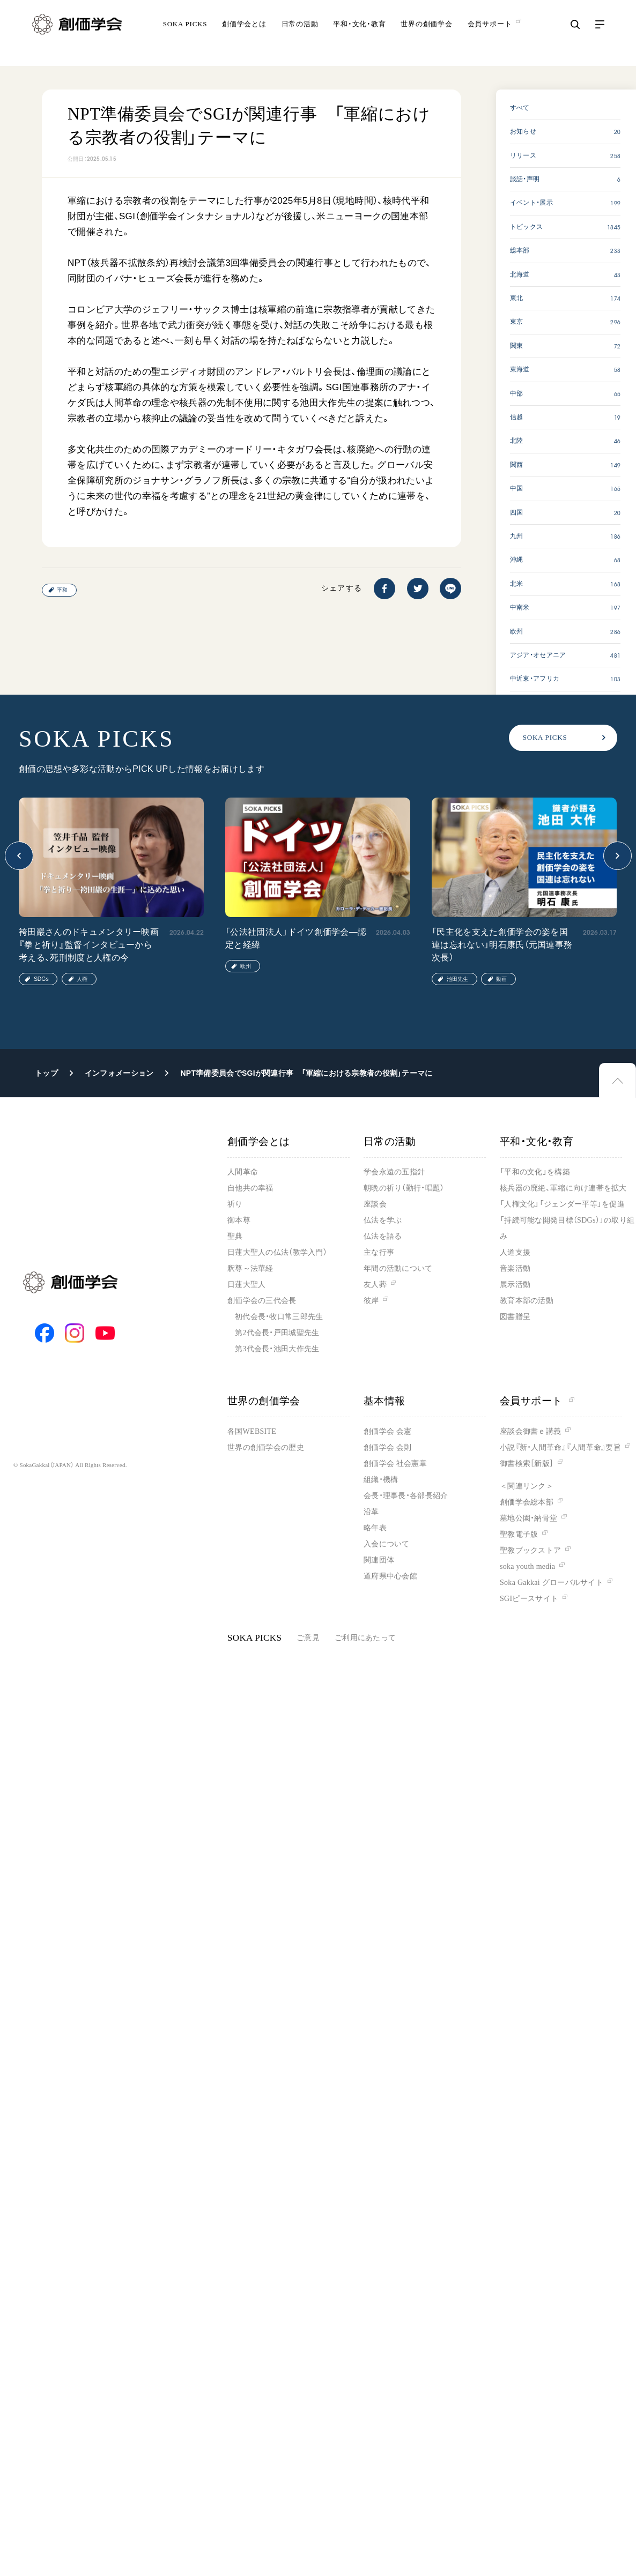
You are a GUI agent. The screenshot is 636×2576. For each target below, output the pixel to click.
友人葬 (375, 1284)
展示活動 (515, 1284)
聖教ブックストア (530, 1550)
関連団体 (379, 1560)
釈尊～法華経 (250, 1268)
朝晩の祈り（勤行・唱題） (404, 1188)
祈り (235, 1204)
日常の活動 (300, 35)
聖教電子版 (519, 1534)
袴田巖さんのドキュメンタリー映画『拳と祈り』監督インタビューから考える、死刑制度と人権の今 (89, 944)
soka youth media (527, 1566)
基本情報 (384, 1400)
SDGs (41, 979)
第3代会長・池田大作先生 (277, 1349)
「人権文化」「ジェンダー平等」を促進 (562, 1204)
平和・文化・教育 (359, 35)
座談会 (375, 1204)
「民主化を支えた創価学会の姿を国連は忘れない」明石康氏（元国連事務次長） (502, 944)
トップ (46, 1073)
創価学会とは (244, 35)
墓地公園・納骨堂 (528, 1518)
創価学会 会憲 (387, 1431)
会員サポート (537, 1400)
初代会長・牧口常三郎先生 (279, 1317)
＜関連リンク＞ (526, 1486)
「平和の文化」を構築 (535, 1172)
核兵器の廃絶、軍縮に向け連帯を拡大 (563, 1188)
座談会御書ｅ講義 (530, 1431)
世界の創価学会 (426, 35)
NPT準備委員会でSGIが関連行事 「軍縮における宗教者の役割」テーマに (306, 1073)
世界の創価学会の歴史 (265, 1447)
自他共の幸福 (250, 1188)
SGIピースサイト (529, 1599)
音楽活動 (515, 1268)
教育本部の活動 (526, 1301)
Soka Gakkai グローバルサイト (551, 1583)
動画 (501, 979)
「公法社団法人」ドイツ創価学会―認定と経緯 (295, 938)
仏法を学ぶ (383, 1220)
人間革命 (242, 1172)
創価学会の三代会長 (262, 1301)
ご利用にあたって (365, 1638)
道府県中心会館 (390, 1576)
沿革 (371, 1512)
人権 (82, 979)
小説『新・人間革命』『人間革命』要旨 (560, 1447)
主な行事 (379, 1252)
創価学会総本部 (526, 1502)
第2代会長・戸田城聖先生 (277, 1333)
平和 (62, 590)
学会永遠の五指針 (394, 1172)
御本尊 (238, 1220)
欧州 (245, 966)
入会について (387, 1544)
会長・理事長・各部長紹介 (406, 1496)
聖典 (235, 1236)
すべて (520, 107)
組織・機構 (381, 1480)
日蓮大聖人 (246, 1284)
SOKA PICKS (185, 35)
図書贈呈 (515, 1317)
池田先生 (457, 979)
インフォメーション (119, 1073)
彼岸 (371, 1301)
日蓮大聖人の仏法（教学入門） (277, 1252)
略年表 (375, 1528)
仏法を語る (383, 1236)
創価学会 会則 (387, 1447)
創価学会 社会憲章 (395, 1464)
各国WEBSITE (251, 1431)
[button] (19, 856)
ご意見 (308, 1638)
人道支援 (515, 1252)
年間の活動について (398, 1268)
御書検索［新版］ (526, 1464)
